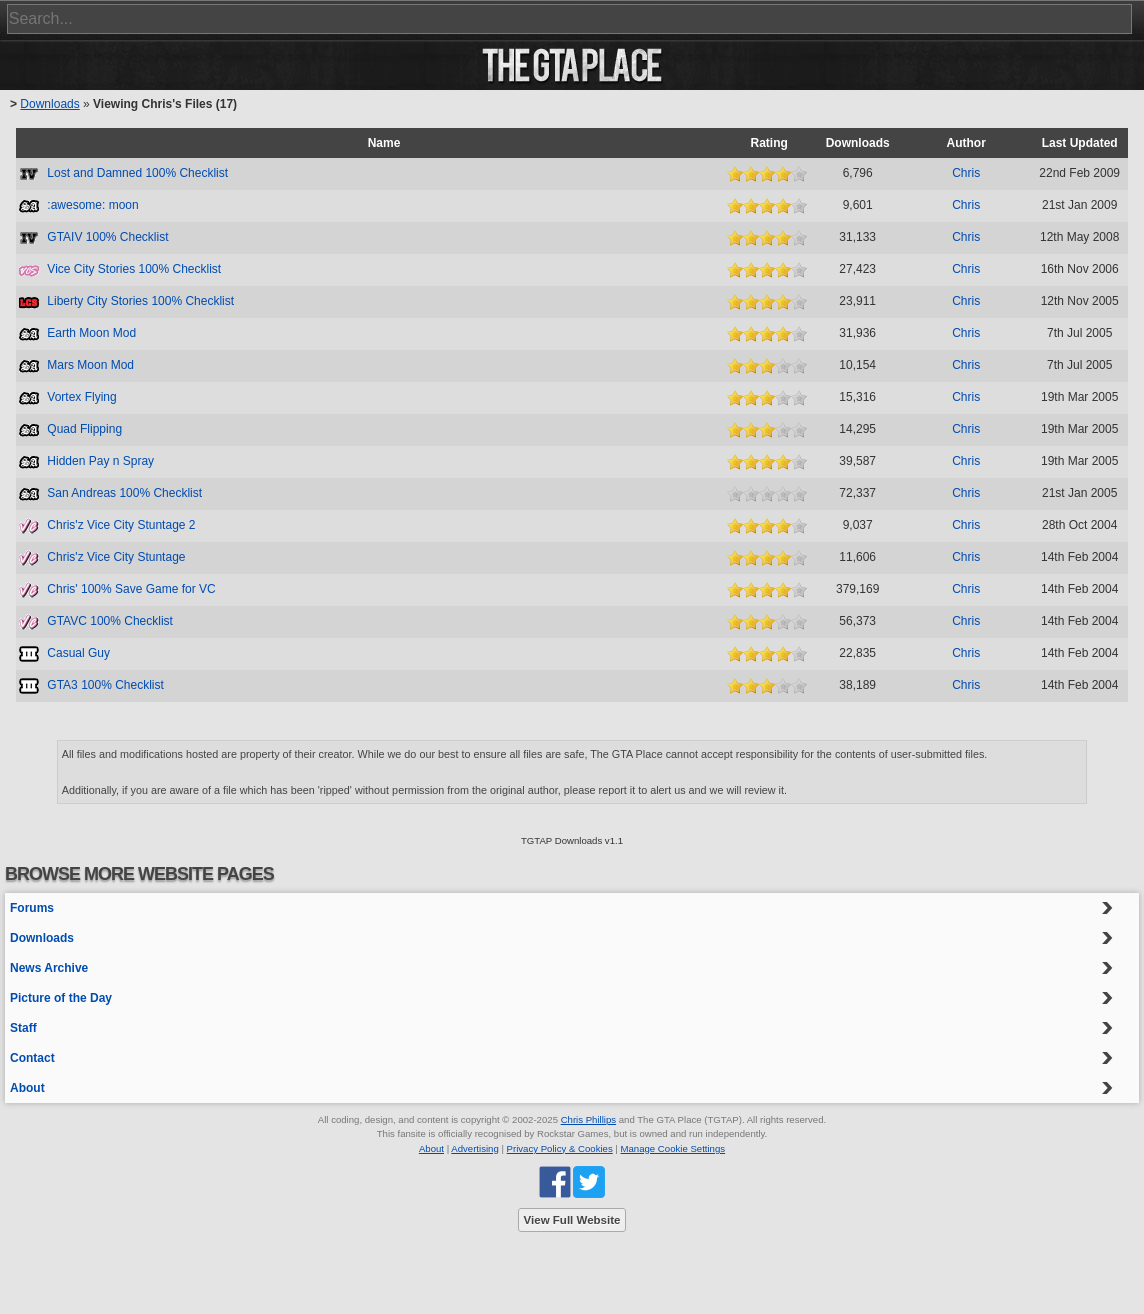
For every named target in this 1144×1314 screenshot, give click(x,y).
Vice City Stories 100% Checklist (134, 269)
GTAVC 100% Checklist (110, 621)
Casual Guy (78, 653)
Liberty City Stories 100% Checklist (140, 301)
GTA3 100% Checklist (105, 685)
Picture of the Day (61, 998)
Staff (23, 1028)
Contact (32, 1058)
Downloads (49, 104)
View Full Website (572, 1220)
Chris (966, 173)
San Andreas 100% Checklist (124, 493)
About (27, 1088)
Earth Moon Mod (91, 333)
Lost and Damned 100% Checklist (137, 173)
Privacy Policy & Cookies (560, 1148)
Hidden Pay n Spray (100, 461)
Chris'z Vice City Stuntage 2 (121, 525)
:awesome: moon (92, 205)
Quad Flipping (84, 429)
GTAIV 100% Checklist (107, 237)
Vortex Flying (81, 397)
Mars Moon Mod (90, 365)
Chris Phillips (588, 1119)
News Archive (49, 968)
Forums (32, 908)
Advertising (474, 1148)
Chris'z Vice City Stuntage (116, 557)
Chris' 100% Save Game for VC (131, 589)
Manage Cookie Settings (673, 1148)
